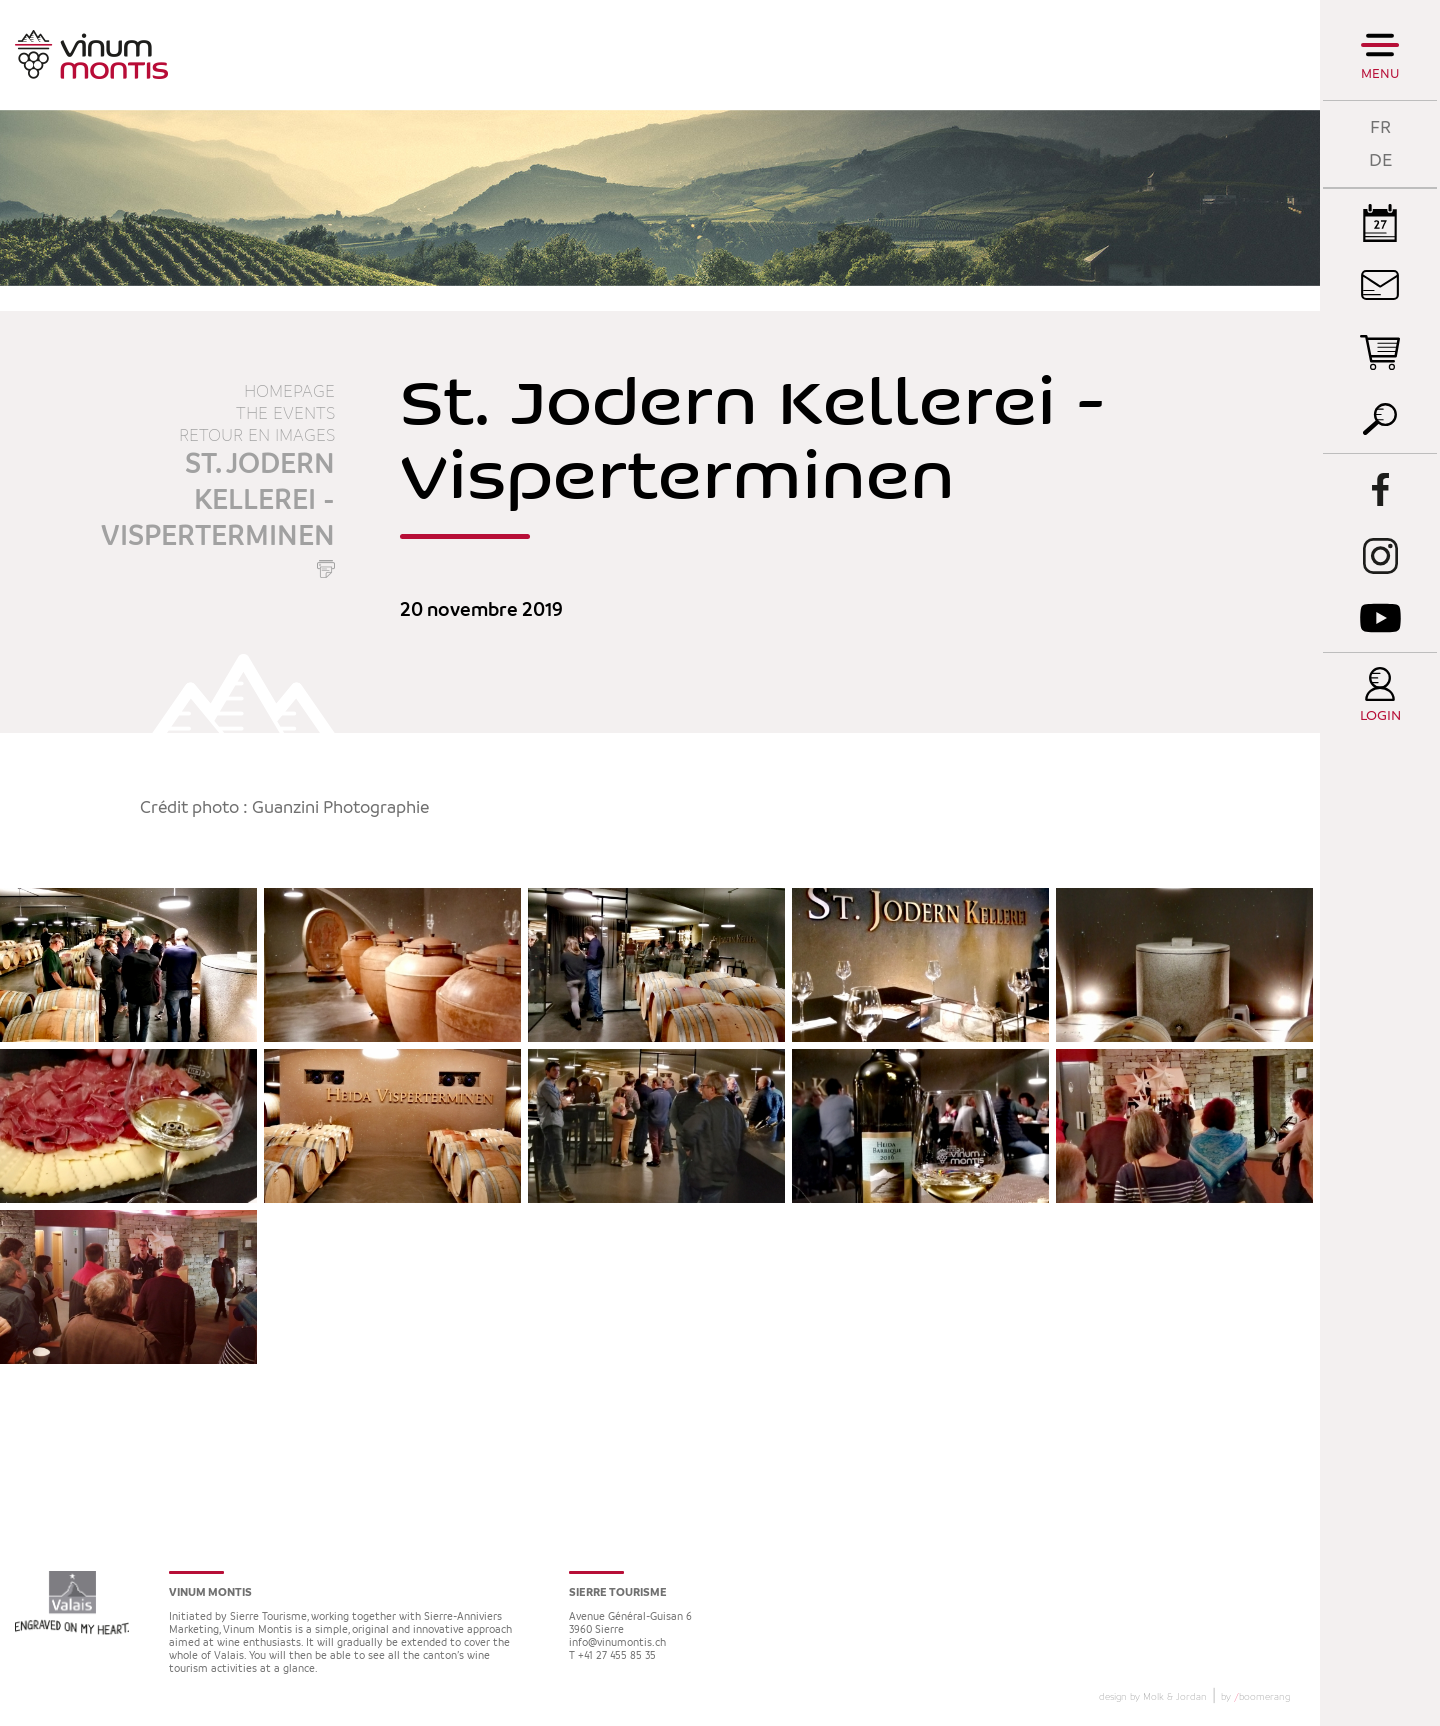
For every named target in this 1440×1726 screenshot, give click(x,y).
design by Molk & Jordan (1153, 1697)
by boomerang (1255, 1697)
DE (1380, 160)
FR (1380, 127)
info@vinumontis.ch (617, 1643)
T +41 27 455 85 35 (612, 1656)
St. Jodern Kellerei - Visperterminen (218, 501)
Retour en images (257, 436)
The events (285, 414)
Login (1380, 716)
